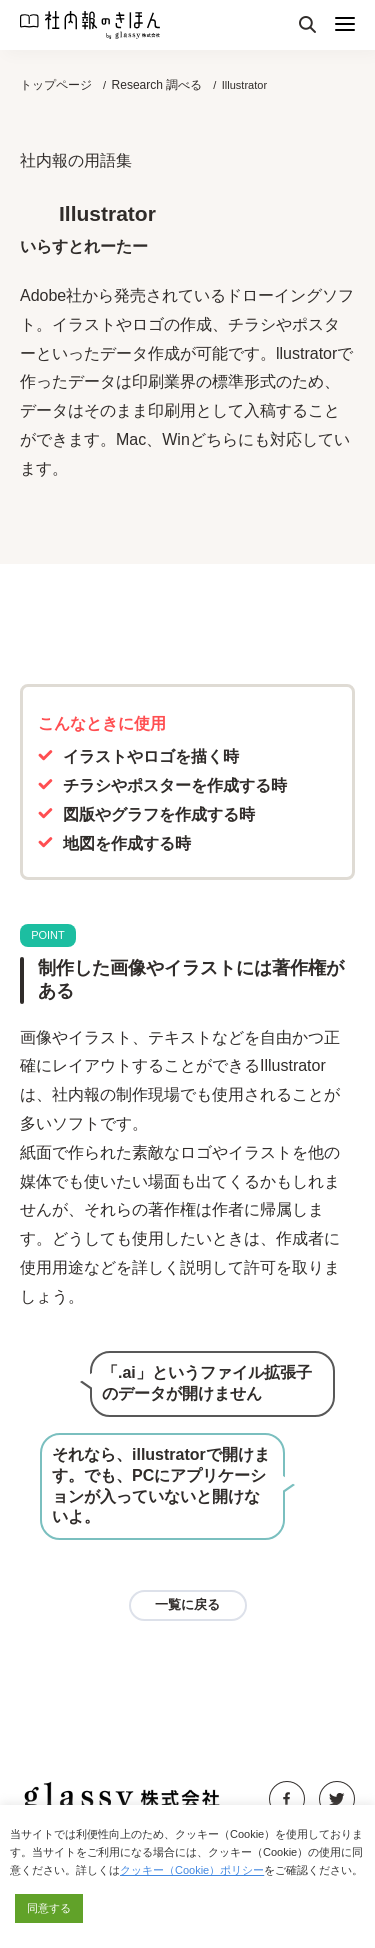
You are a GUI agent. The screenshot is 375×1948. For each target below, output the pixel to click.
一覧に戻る (187, 1604)
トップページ (56, 85)
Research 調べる (157, 85)
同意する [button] (49, 1908)
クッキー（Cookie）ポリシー (192, 1870)
